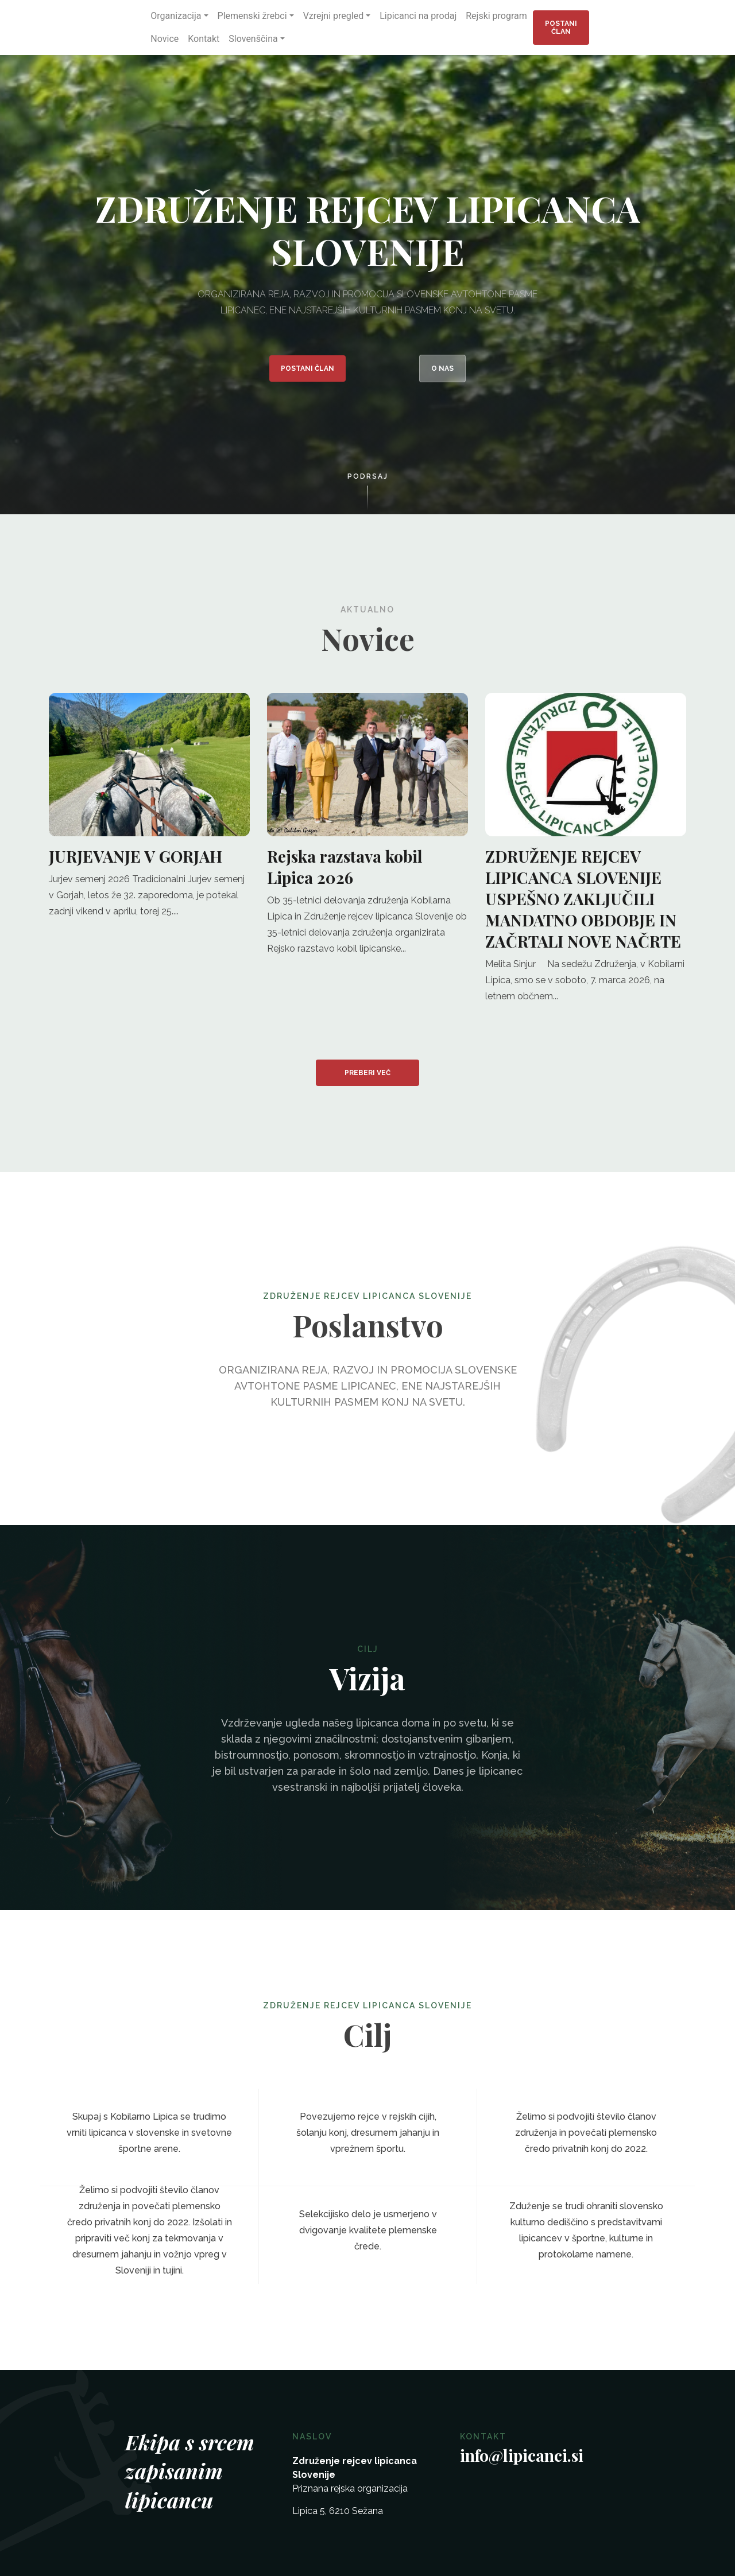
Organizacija (175, 15)
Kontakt (203, 38)
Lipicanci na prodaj (418, 15)
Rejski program (496, 15)
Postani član (561, 28)
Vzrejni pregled (333, 15)
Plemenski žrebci (252, 15)
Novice (164, 38)
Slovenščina (253, 38)
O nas (442, 368)
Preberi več (367, 1073)
